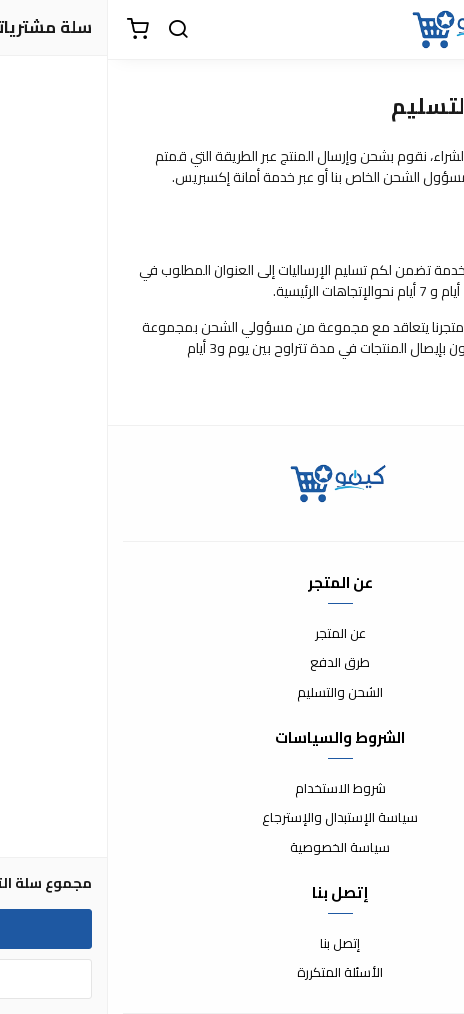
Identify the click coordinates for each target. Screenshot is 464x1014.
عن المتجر (232, 634)
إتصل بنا (232, 944)
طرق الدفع (232, 663)
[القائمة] (434, 30)
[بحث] (70, 30)
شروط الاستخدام (232, 789)
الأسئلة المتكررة (232, 973)
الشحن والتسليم (232, 693)
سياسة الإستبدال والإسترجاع (232, 818)
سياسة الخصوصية (232, 848)
